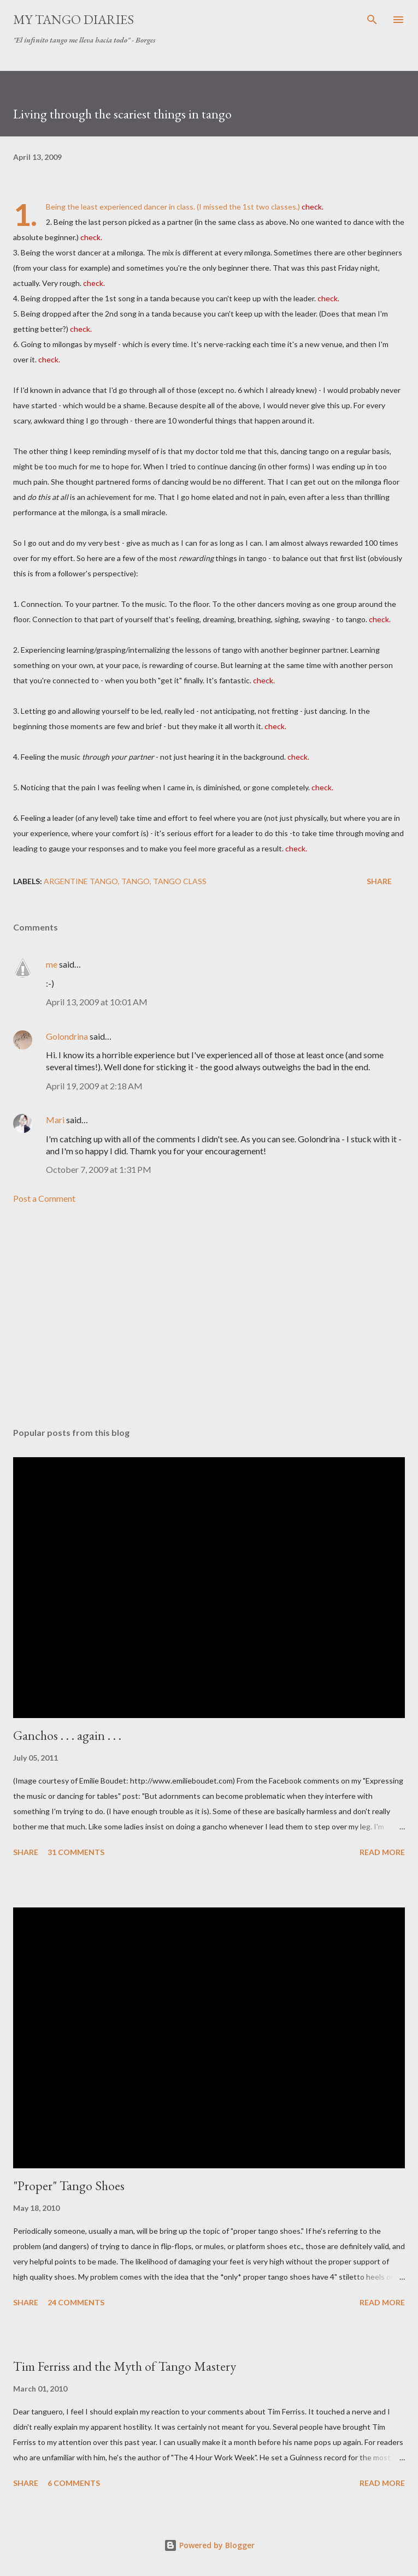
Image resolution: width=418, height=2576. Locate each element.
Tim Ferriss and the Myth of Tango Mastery (124, 2366)
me (51, 964)
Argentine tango (81, 881)
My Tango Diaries (73, 19)
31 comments (76, 1852)
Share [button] (379, 881)
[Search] (372, 19)
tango (135, 881)
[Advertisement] (209, 1315)
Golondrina (67, 1036)
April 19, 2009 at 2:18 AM (94, 1086)
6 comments (74, 2483)
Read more (382, 1852)
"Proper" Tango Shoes (69, 2185)
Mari (55, 1119)
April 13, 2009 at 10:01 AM (97, 1002)
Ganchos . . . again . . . (67, 1735)
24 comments (76, 2302)
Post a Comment (44, 1198)
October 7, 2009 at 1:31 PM (98, 1169)
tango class (180, 881)
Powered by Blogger (209, 2545)
